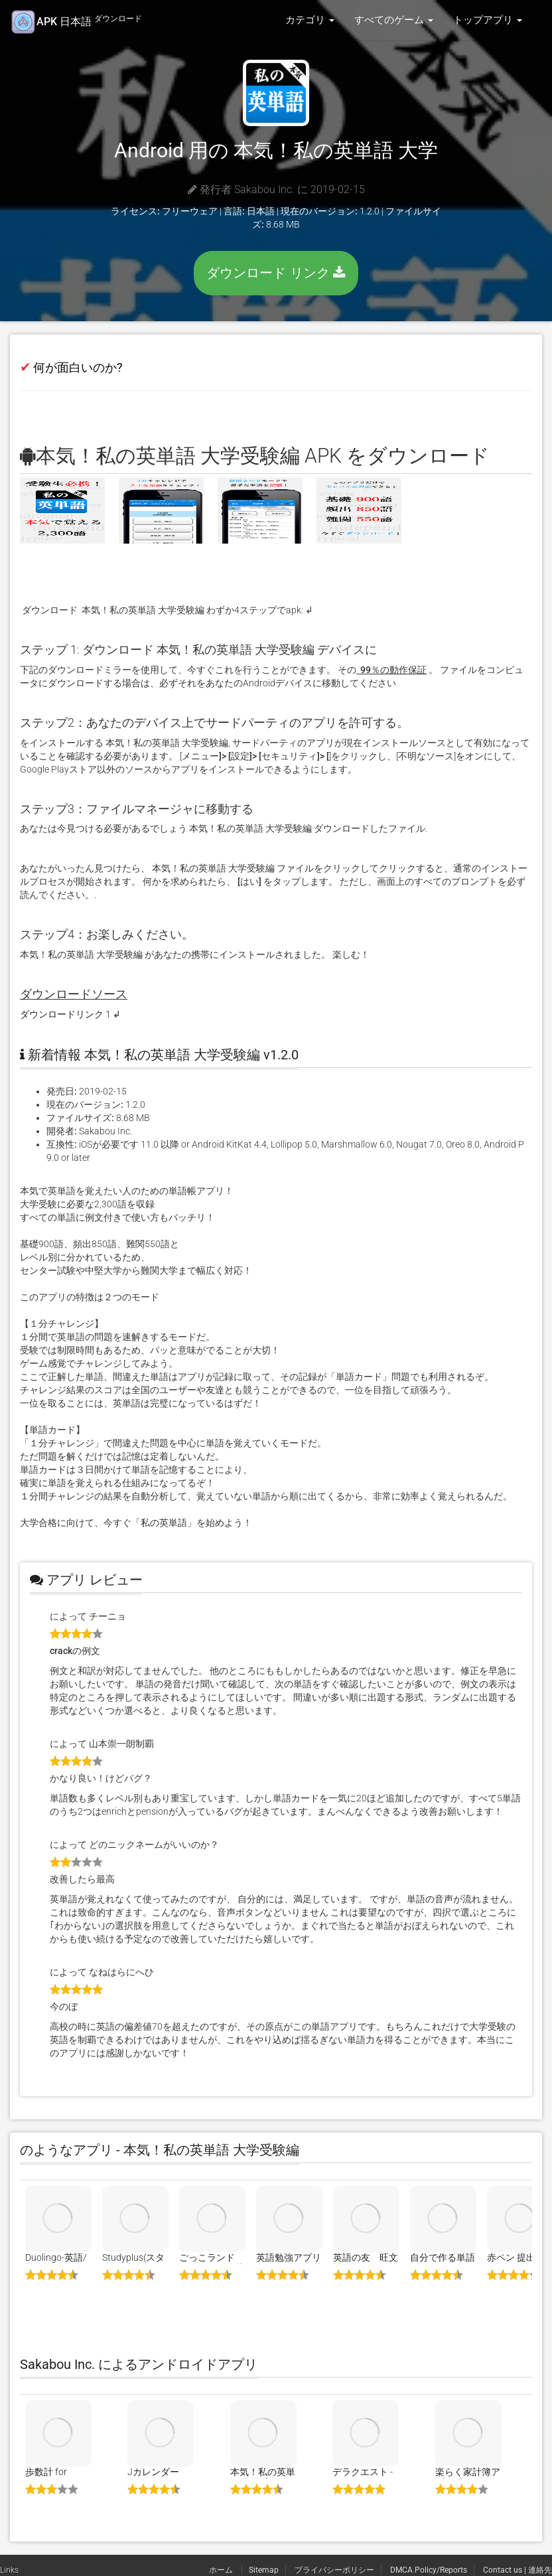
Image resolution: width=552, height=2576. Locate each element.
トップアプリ (487, 20)
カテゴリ (309, 20)
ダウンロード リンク (276, 272)
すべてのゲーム (393, 20)
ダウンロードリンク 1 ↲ (70, 1014)
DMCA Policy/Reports (428, 2570)
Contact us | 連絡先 (517, 2570)
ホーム (222, 2570)
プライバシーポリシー (334, 2570)
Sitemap (264, 2570)
